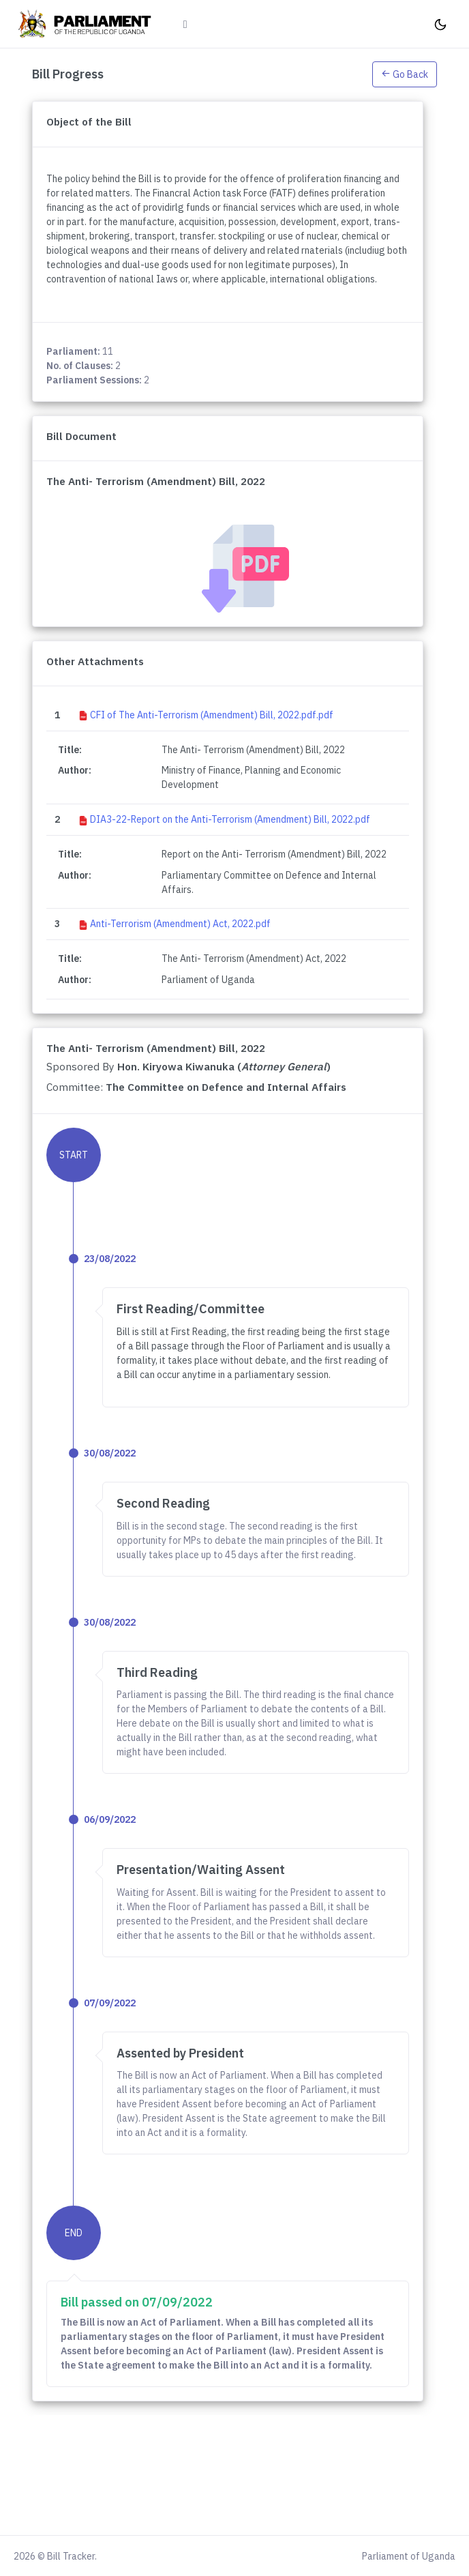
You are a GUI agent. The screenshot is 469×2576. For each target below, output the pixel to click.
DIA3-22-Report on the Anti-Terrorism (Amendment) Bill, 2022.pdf (230, 819)
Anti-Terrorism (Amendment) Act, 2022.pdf (180, 924)
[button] (404, 74)
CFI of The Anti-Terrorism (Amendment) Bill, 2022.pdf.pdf (211, 715)
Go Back (404, 74)
